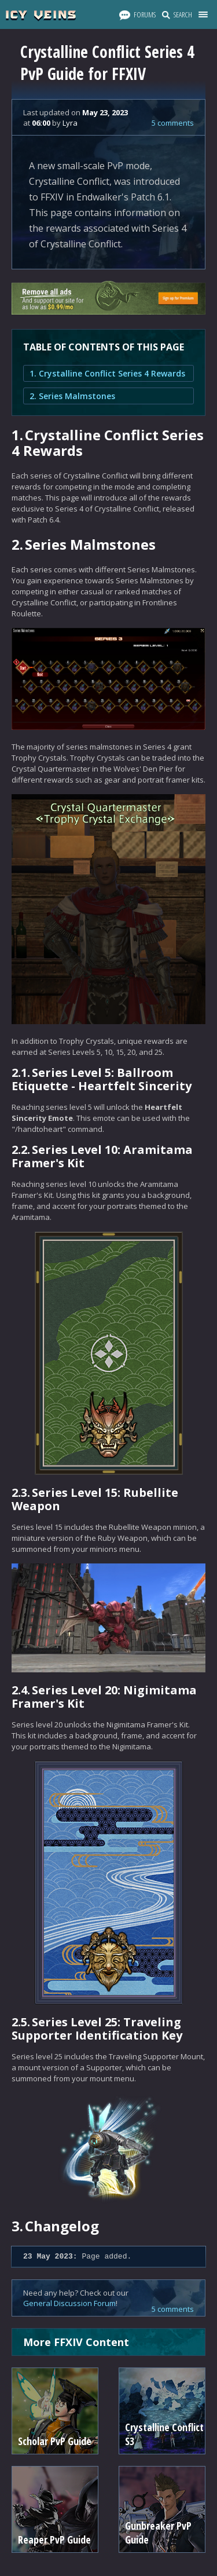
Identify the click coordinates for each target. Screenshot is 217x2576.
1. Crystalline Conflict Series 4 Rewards (107, 373)
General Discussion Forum (69, 2303)
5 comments (173, 123)
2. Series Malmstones (72, 395)
